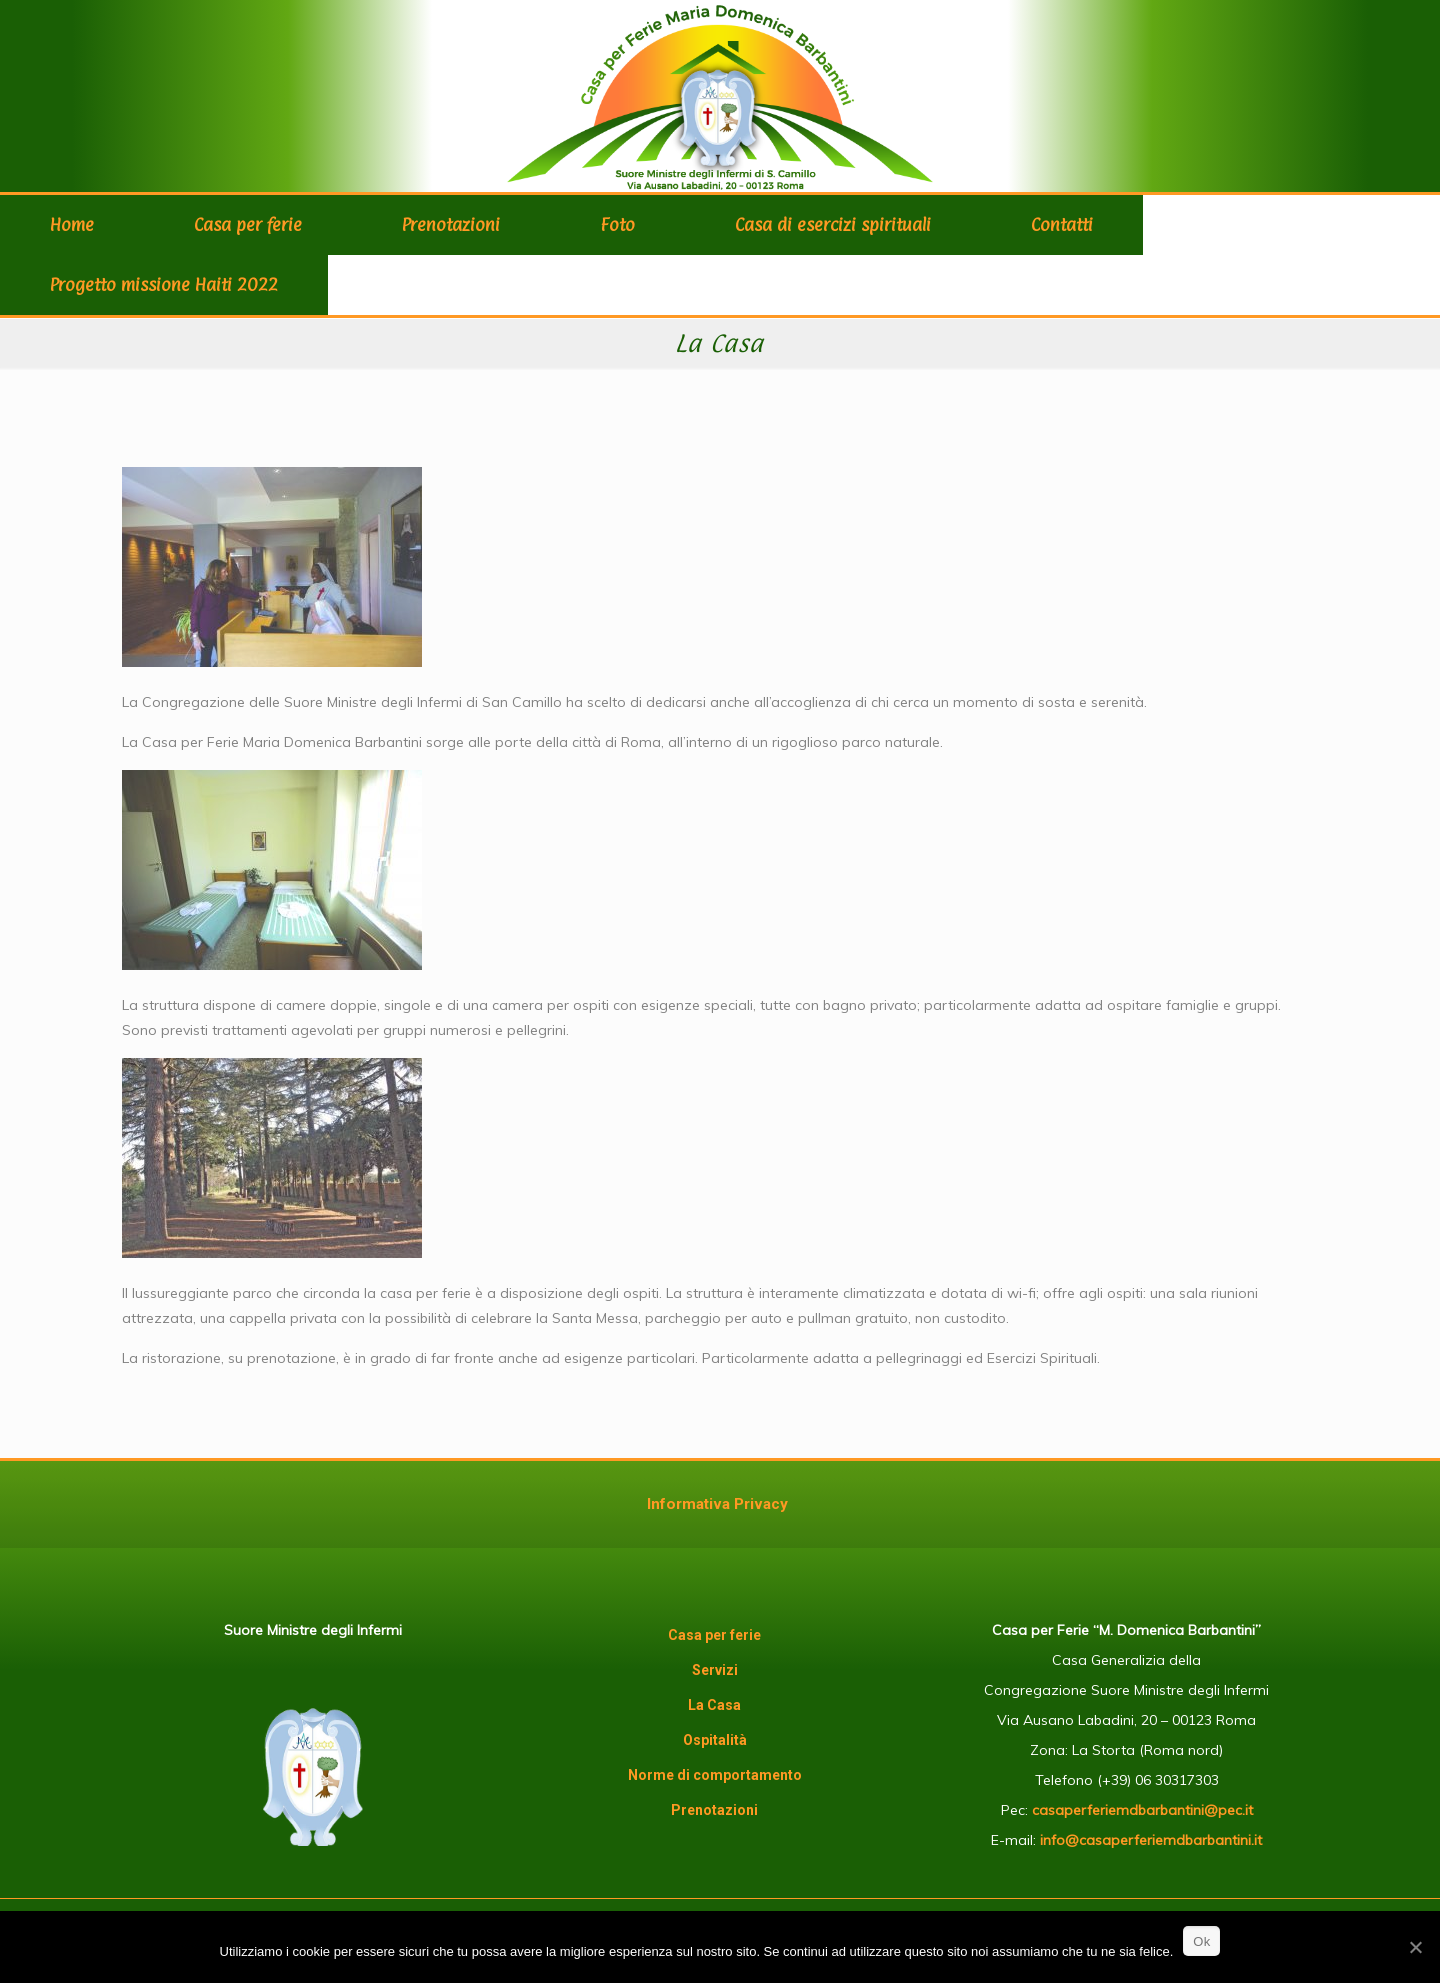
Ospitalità (715, 1740)
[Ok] (1415, 1947)
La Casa (714, 1705)
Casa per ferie (714, 1635)
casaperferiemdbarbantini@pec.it (1142, 1810)
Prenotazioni (714, 1810)
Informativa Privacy (717, 1504)
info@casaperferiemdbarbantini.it (1151, 1840)
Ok (1201, 1941)
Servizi (715, 1670)
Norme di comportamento (715, 1775)
